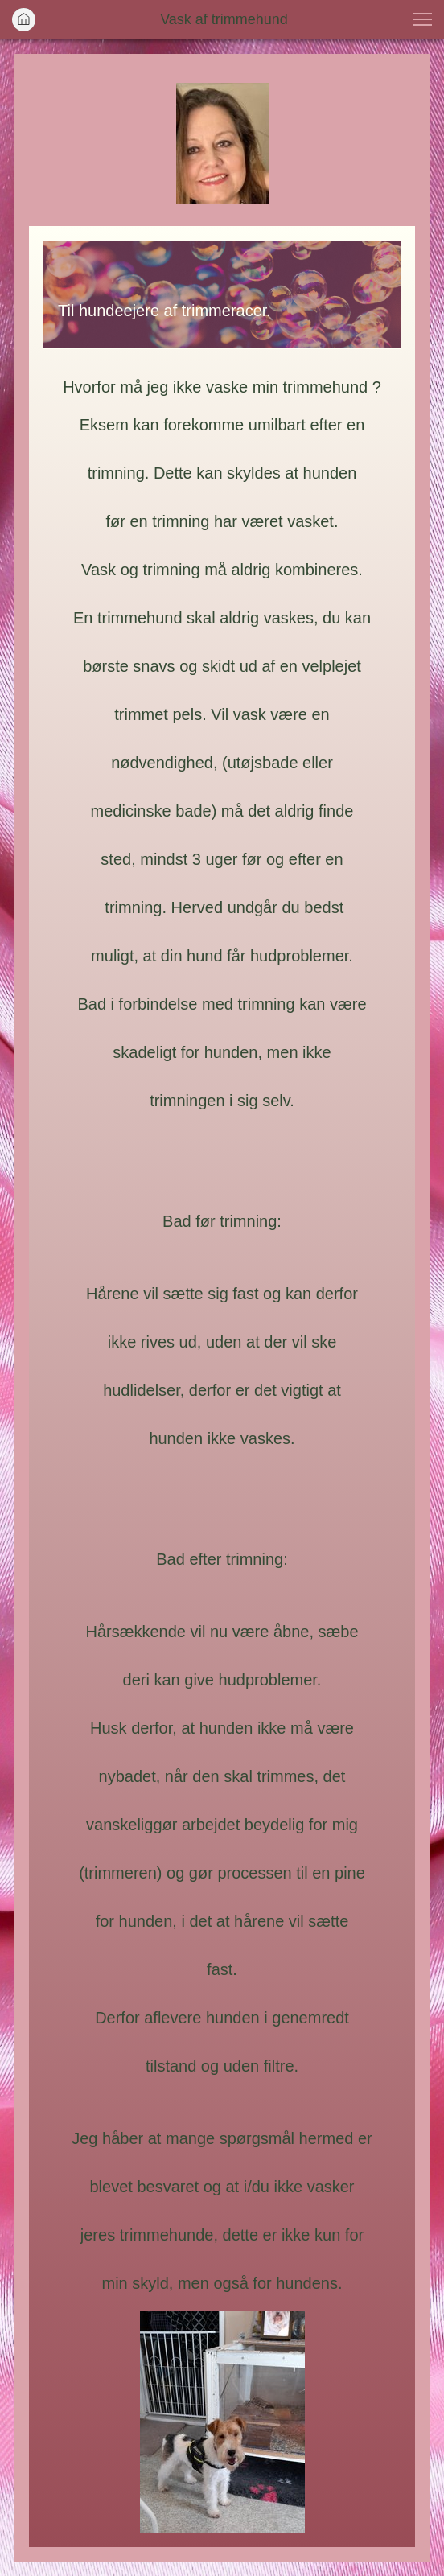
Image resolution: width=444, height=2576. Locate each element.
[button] (422, 19)
